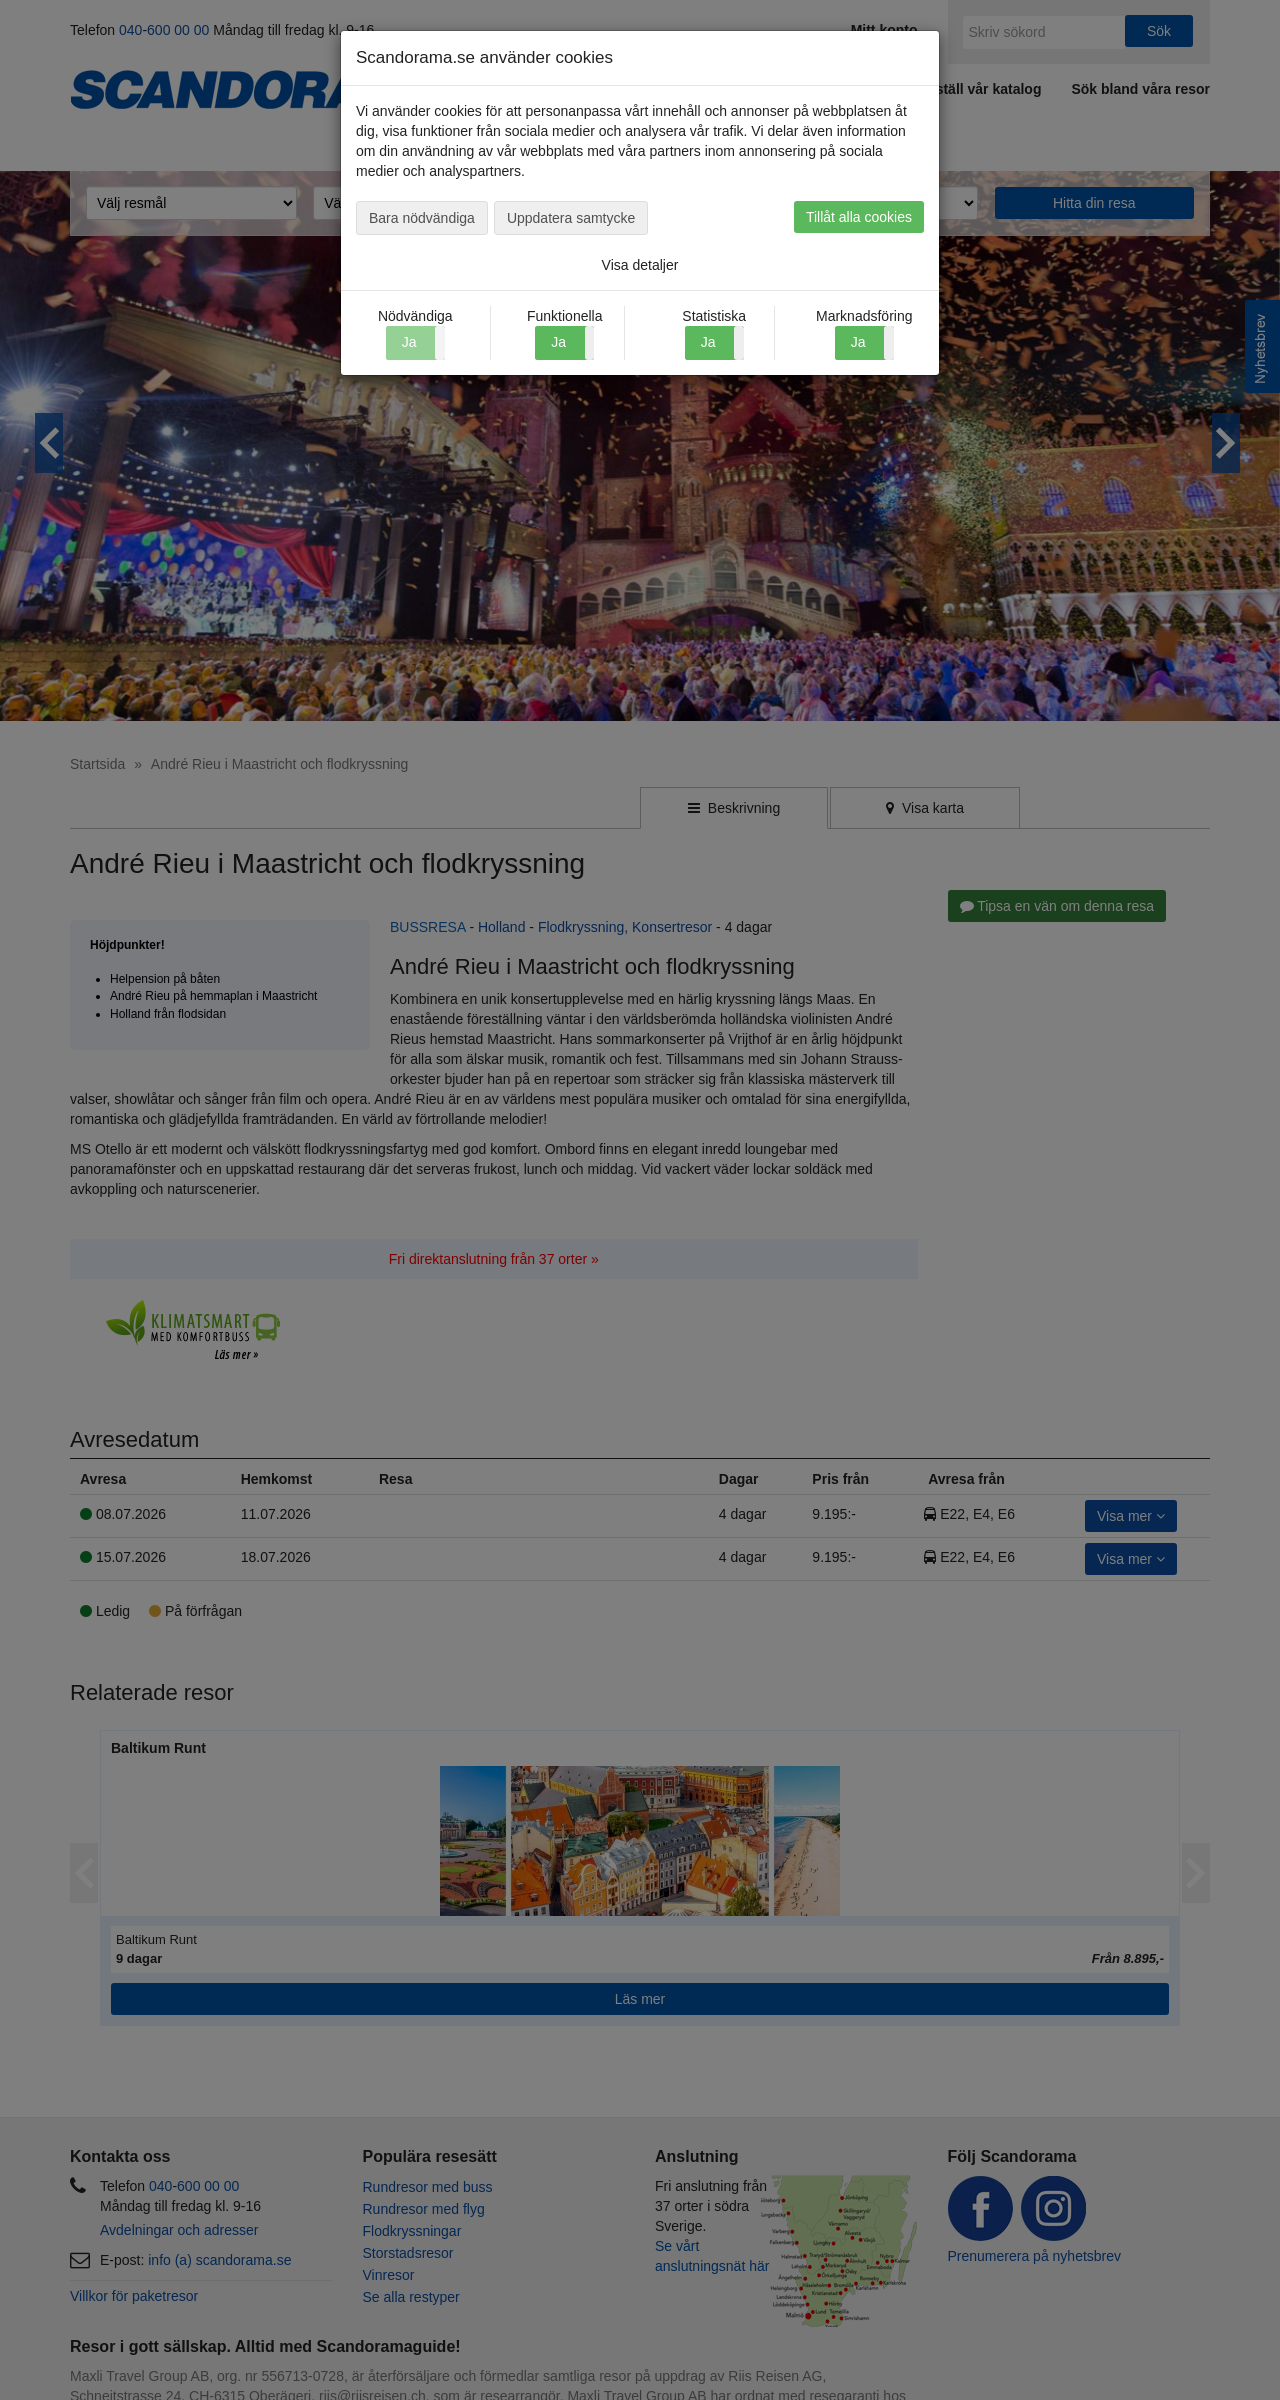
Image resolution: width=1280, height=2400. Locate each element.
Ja (558, 342)
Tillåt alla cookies (859, 217)
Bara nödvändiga (422, 218)
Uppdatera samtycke (571, 218)
